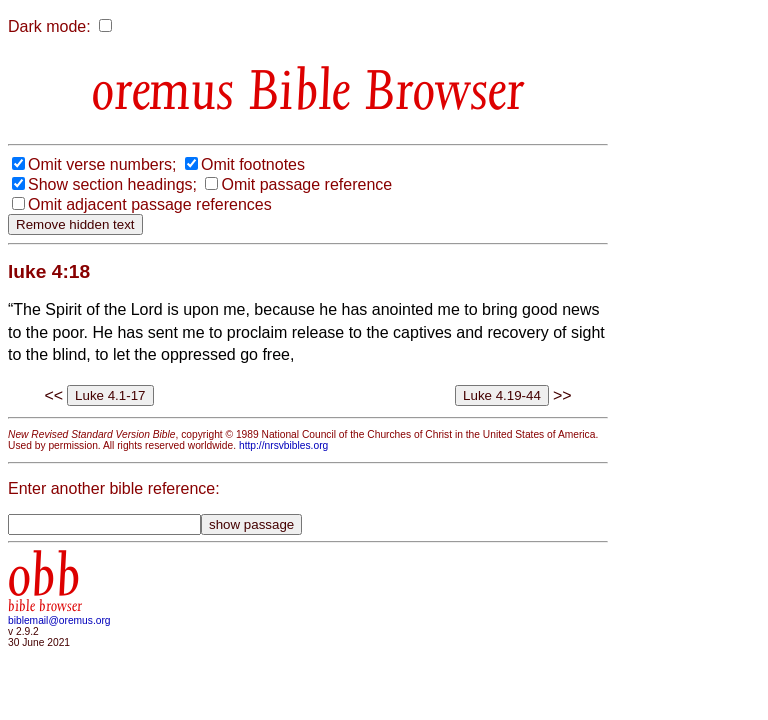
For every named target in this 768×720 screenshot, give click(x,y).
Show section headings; (112, 184)
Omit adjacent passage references (150, 204)
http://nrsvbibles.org (283, 445)
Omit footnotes (253, 164)
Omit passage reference (306, 184)
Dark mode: (49, 26)
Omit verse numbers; (102, 164)
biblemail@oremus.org (59, 620)
